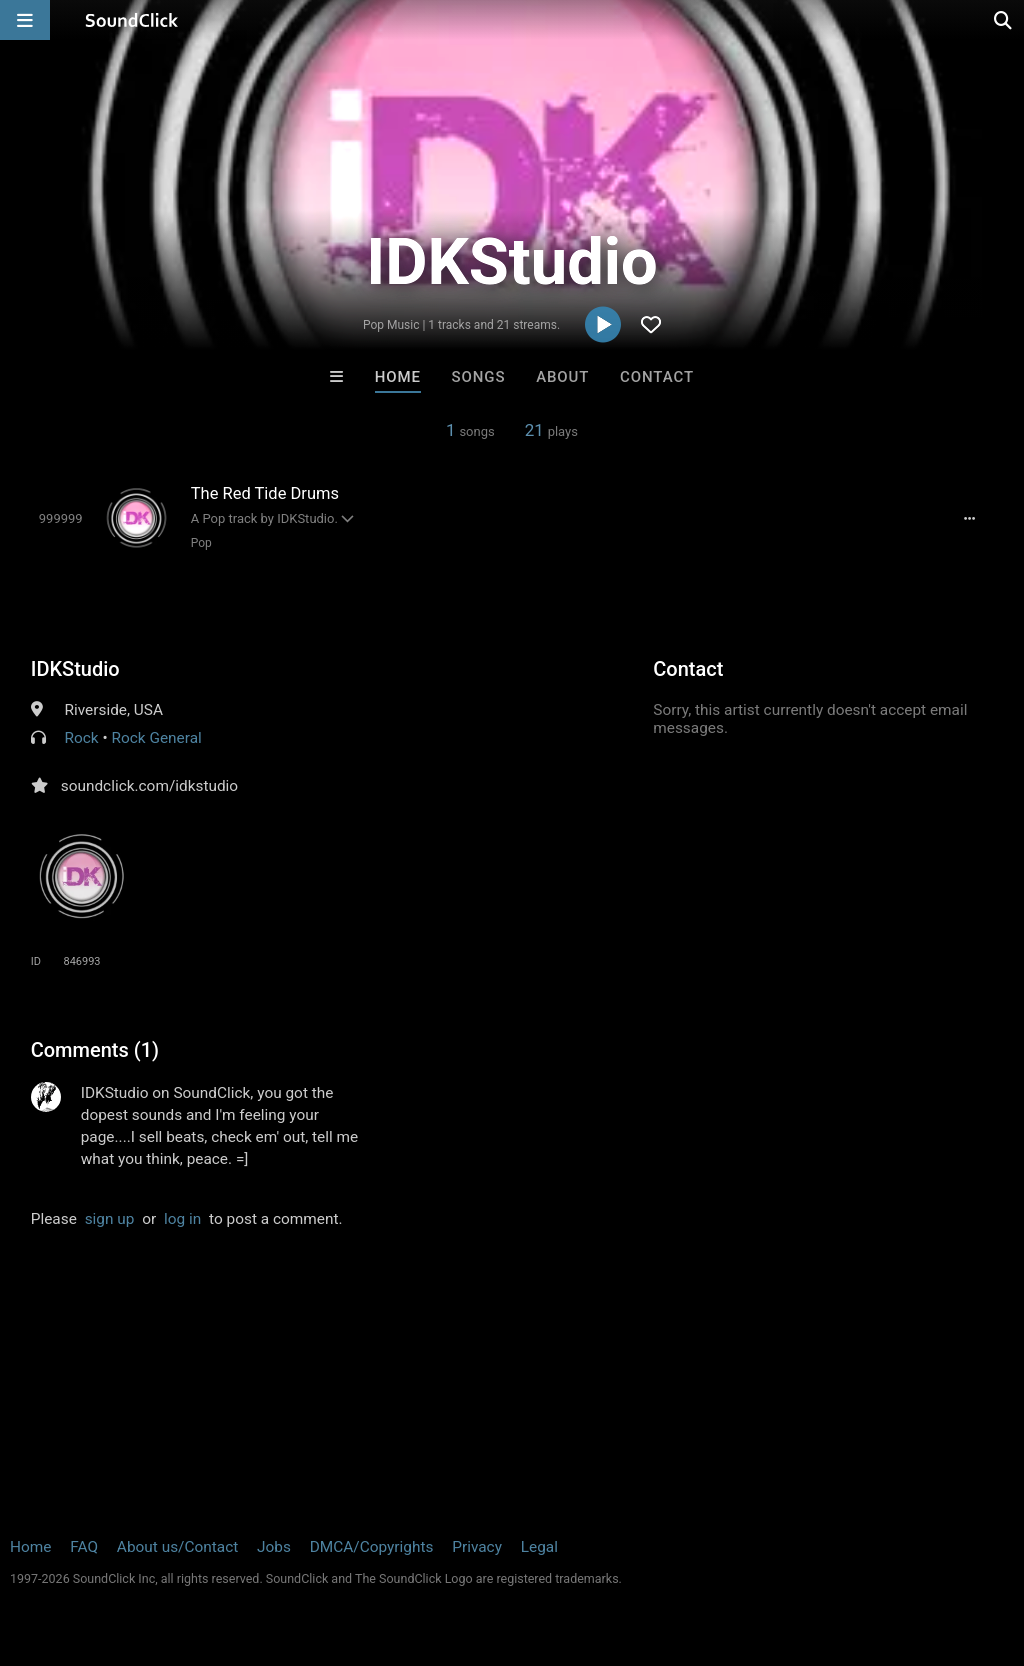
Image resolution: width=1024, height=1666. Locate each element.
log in (182, 1219)
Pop (201, 543)
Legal (539, 1547)
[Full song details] (969, 519)
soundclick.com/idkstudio (149, 786)
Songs (479, 377)
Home (398, 377)
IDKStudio (75, 669)
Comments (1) (95, 1050)
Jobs (274, 1547)
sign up (110, 1219)
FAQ (84, 1547)
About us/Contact (177, 1547)
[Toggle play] (61, 518)
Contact (657, 377)
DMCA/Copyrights (372, 1547)
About (562, 377)
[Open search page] (1004, 20)
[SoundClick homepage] (132, 20)
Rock (82, 738)
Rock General (157, 738)
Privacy (477, 1547)
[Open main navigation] (25, 20)
